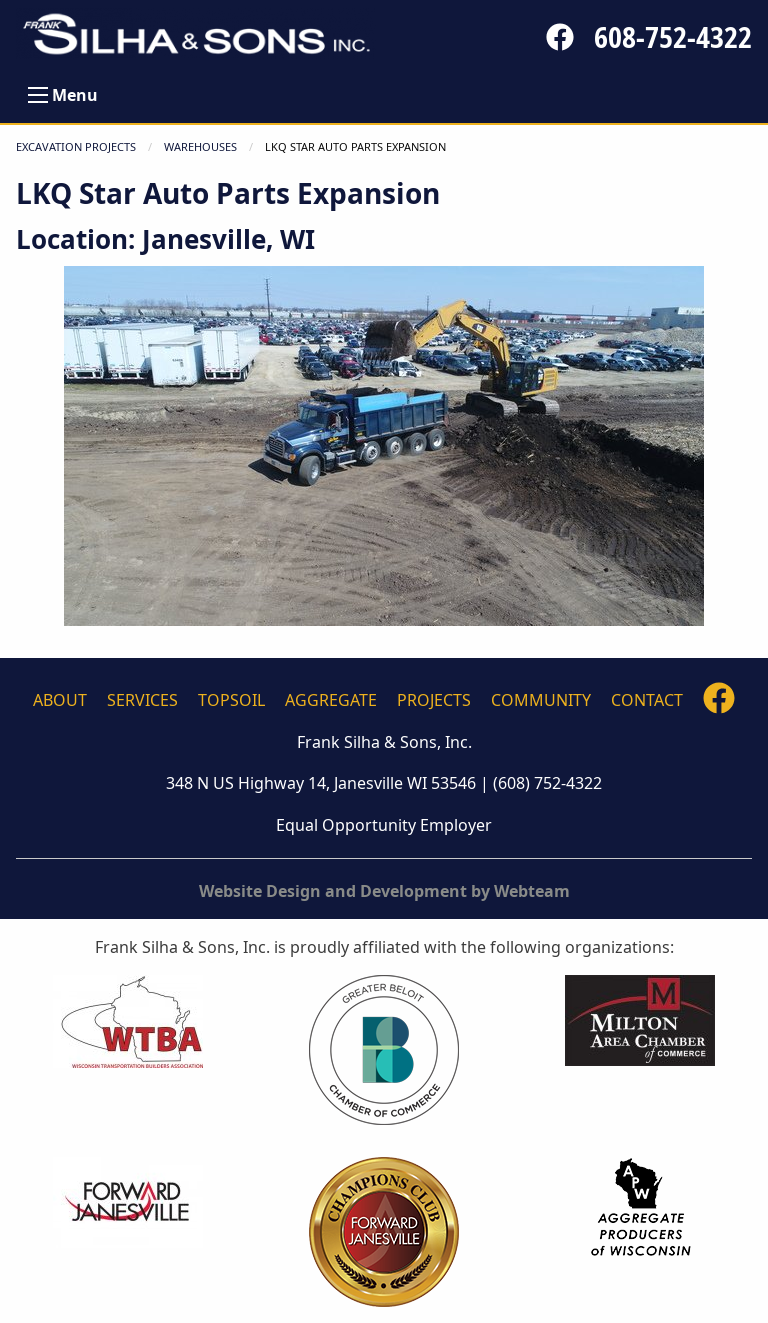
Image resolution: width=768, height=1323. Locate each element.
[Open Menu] (38, 95)
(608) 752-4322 (547, 783)
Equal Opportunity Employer (384, 825)
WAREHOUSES (200, 146)
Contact (647, 700)
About (60, 700)
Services (142, 700)
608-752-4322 (673, 37)
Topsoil (231, 700)
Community (541, 700)
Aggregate (331, 700)
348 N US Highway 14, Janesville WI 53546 (321, 783)
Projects (434, 700)
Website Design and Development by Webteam (384, 891)
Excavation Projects (76, 146)
